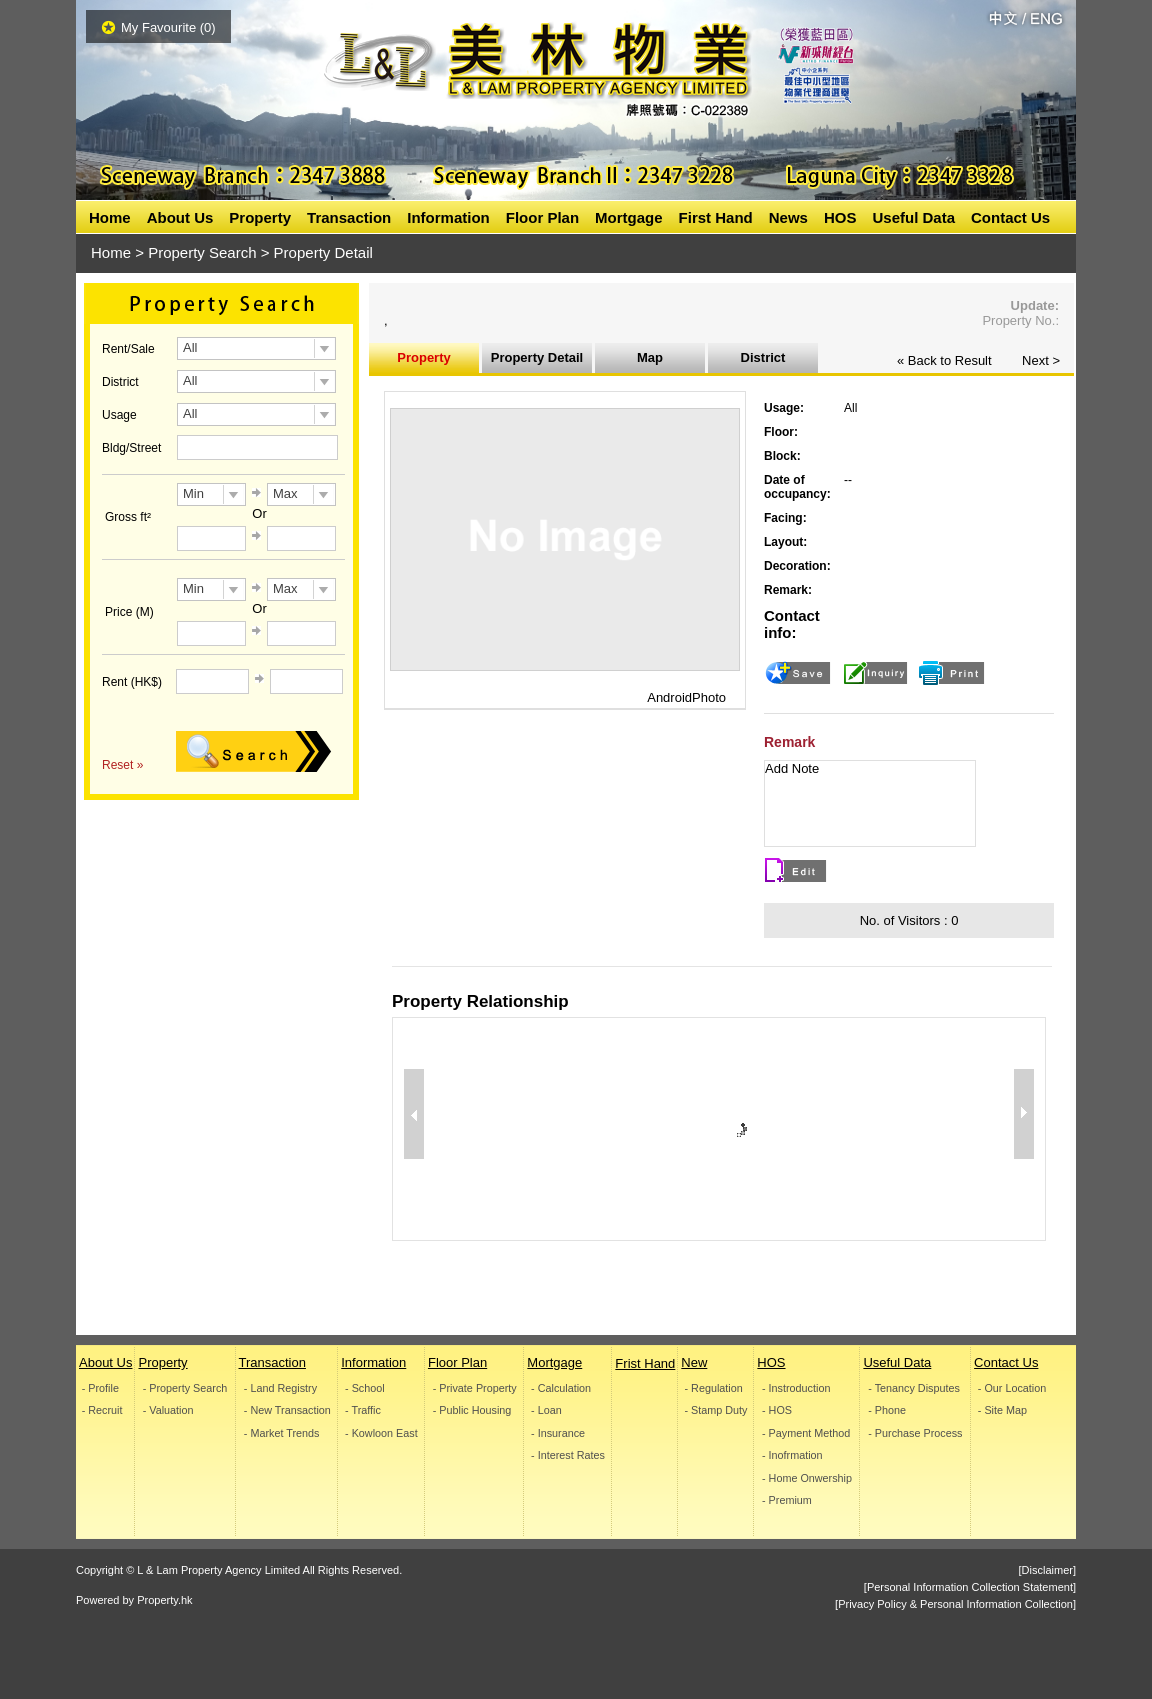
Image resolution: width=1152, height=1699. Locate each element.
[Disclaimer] (1047, 1570)
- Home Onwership (807, 1478)
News (788, 217)
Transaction (349, 217)
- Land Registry (279, 1388)
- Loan (546, 1410)
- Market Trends (281, 1433)
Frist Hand (645, 1363)
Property (260, 217)
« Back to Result (944, 360)
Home (110, 217)
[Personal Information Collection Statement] (970, 1587)
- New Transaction (286, 1410)
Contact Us (1010, 217)
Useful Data (913, 217)
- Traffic (363, 1410)
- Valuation (168, 1410)
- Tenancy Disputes (915, 1388)
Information (448, 217)
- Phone (888, 1410)
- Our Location (1012, 1388)
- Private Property (475, 1388)
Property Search (202, 252)
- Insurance (558, 1433)
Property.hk (164, 1600)
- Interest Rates (568, 1455)
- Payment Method (806, 1433)
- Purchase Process (916, 1433)
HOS (840, 217)
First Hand (716, 217)
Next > (1041, 360)
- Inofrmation (792, 1455)
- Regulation (714, 1388)
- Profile (100, 1388)
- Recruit (102, 1410)
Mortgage (629, 217)
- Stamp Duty (716, 1410)
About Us (180, 217)
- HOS (777, 1410)
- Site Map (1002, 1410)
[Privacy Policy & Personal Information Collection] (955, 1604)
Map (650, 357)
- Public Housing (472, 1410)
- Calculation (561, 1388)
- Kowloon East (381, 1433)
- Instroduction (796, 1388)
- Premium (787, 1500)
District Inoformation (762, 361)
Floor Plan (542, 217)
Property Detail (537, 357)
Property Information (424, 361)
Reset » (122, 765)
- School (365, 1388)
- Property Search (185, 1388)
